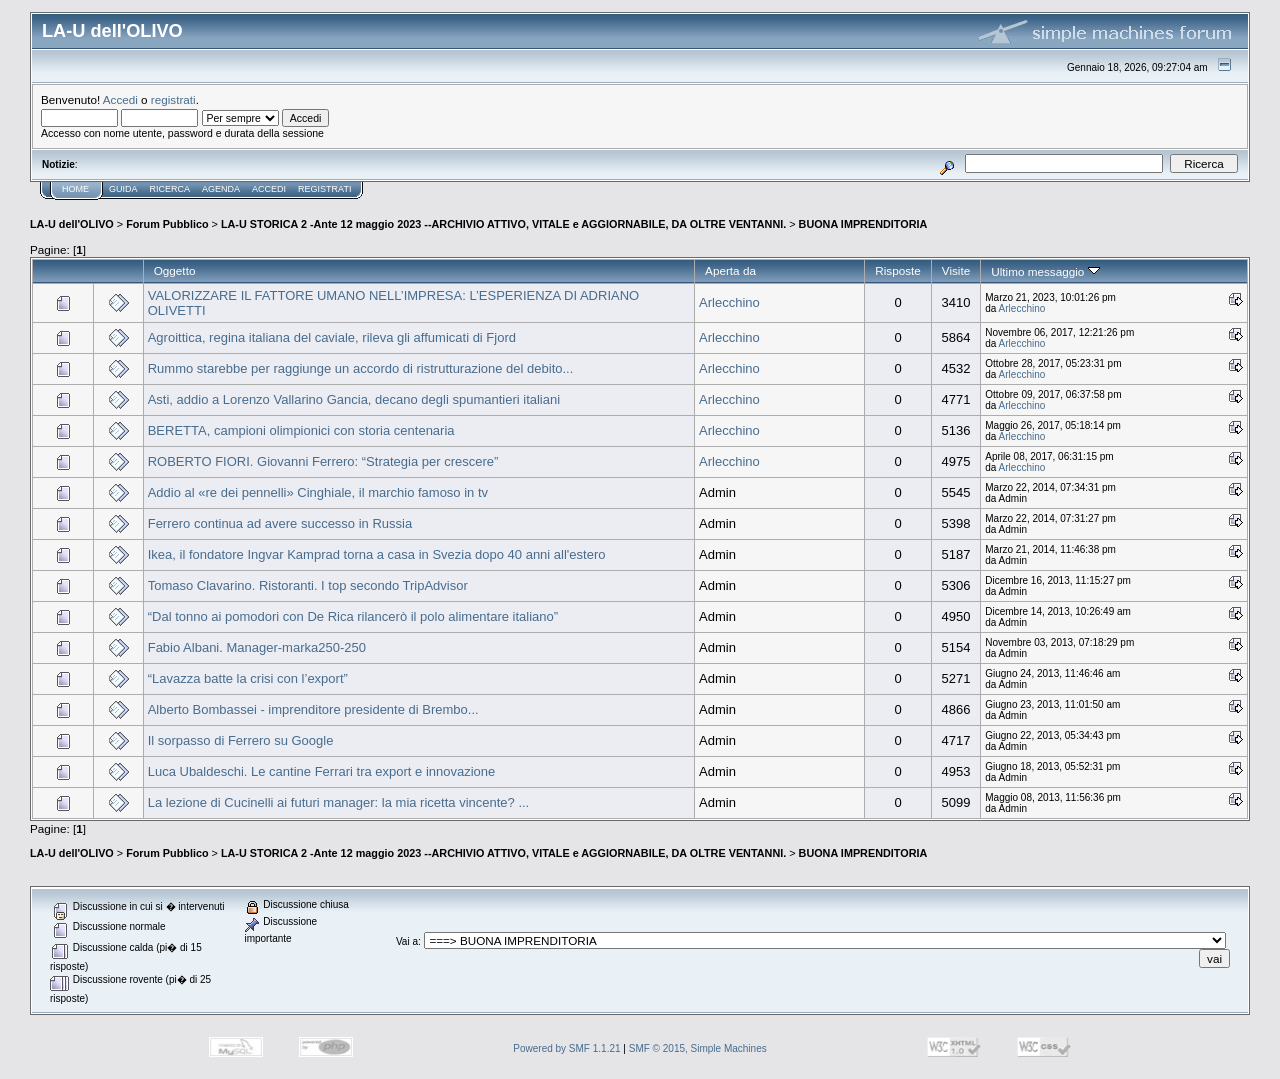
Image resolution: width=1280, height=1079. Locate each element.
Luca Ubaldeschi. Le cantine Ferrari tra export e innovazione (322, 771)
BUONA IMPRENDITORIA (863, 224)
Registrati (324, 189)
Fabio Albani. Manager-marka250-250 (257, 647)
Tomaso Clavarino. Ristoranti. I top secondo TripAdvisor (308, 585)
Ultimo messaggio (1045, 271)
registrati (173, 99)
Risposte (898, 270)
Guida (123, 189)
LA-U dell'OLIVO (72, 224)
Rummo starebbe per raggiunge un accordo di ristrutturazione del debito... (361, 368)
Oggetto (175, 270)
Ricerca (170, 189)
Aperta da (730, 270)
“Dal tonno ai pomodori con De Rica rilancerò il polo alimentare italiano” (353, 616)
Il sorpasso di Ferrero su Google (241, 740)
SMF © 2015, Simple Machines (698, 1048)
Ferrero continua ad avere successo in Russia (280, 523)
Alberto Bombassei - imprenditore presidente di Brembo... (313, 709)
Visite (956, 270)
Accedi (120, 99)
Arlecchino (729, 302)
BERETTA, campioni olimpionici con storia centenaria (301, 430)
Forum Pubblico (167, 224)
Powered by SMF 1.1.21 (566, 1048)
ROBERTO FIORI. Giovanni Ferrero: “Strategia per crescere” (323, 461)
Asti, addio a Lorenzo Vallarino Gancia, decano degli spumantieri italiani (354, 399)
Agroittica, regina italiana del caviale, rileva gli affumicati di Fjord (332, 337)
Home (75, 189)
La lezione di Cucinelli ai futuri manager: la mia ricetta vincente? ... (339, 802)
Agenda (221, 189)
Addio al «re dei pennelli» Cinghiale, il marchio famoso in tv (318, 492)
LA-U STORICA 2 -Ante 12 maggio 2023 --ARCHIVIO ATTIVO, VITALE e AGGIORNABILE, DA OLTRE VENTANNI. (503, 224)
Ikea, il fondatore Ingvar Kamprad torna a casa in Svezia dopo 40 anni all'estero (377, 554)
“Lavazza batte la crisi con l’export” (248, 678)
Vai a (407, 941)
